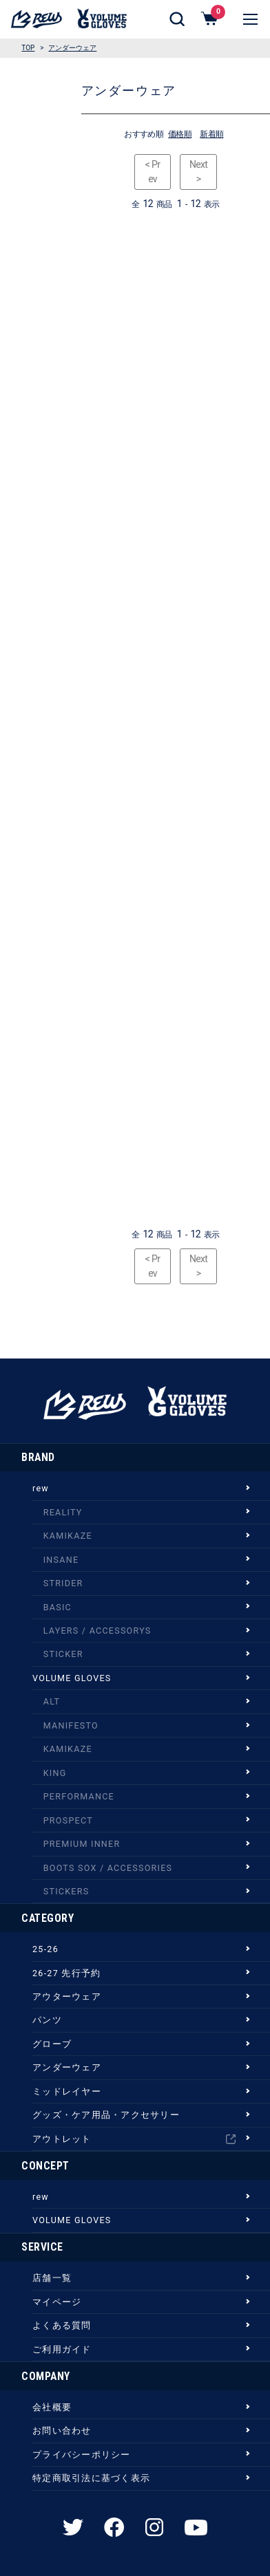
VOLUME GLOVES (71, 1678)
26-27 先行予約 (66, 1973)
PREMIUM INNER (82, 1844)
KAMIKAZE (67, 1535)
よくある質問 (62, 2325)
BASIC (57, 1607)
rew (40, 1488)
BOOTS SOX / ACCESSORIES (108, 1868)
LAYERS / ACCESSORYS (97, 1630)
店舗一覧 (52, 2278)
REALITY (63, 1512)
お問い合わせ (62, 2430)
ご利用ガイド (62, 2349)
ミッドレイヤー (66, 2091)
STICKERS (66, 1891)
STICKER (63, 1654)
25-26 (45, 1949)
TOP (27, 48)
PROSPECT (68, 1820)
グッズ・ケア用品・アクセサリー (106, 2115)
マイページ (56, 2302)
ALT (51, 1701)
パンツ (47, 2020)
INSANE (61, 1560)
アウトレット (134, 2139)
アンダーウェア (72, 48)
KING (55, 1773)
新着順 (211, 134)
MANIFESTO (70, 1725)
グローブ (52, 2044)
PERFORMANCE (78, 1796)
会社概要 (52, 2407)
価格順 (179, 134)
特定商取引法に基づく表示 (91, 2478)
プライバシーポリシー (81, 2454)
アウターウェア (66, 1996)
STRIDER (63, 1583)
